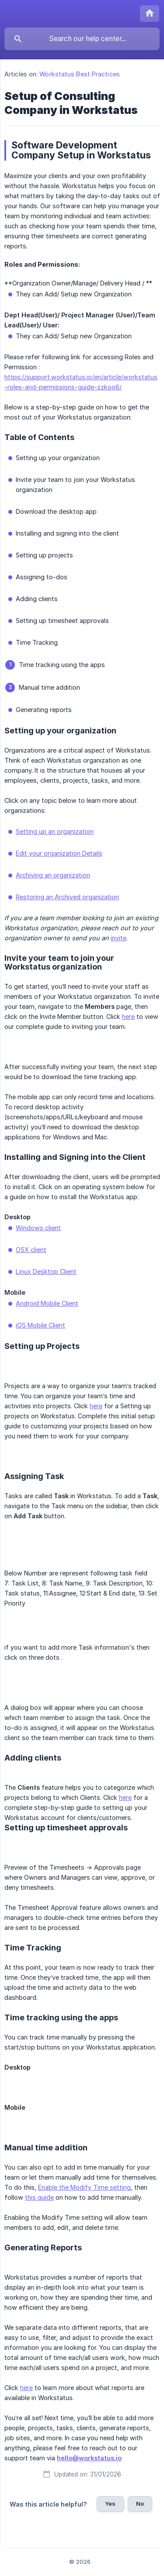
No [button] (140, 2503)
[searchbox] (82, 39)
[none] (149, 13)
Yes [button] (110, 2503)
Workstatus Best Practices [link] (79, 74)
